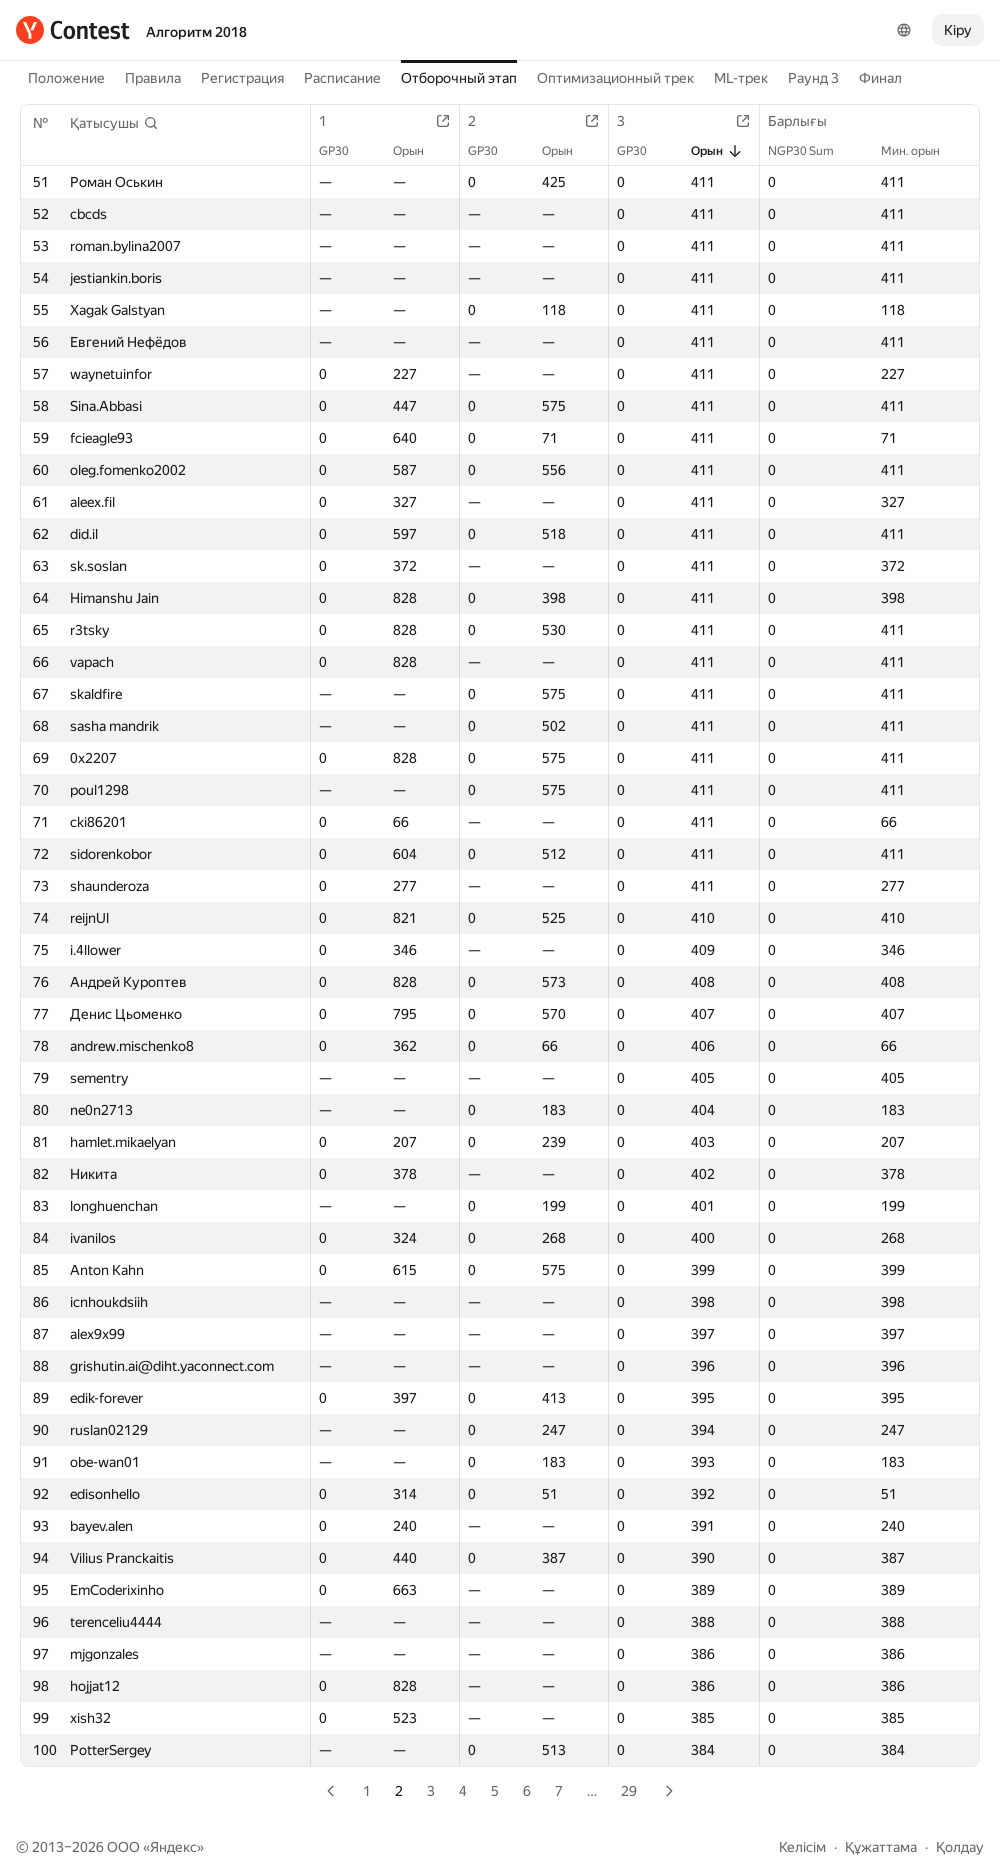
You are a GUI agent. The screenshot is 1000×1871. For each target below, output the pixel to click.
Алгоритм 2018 (196, 32)
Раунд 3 (813, 78)
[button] (114, 123)
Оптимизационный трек (615, 78)
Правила (153, 78)
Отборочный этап (459, 78)
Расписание (342, 78)
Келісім (802, 1847)
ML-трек (741, 78)
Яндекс (173, 1847)
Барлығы (807, 121)
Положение (66, 78)
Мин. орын (920, 151)
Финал (880, 78)
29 (629, 1791)
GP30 (344, 151)
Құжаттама (881, 1847)
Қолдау (960, 1847)
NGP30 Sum (811, 151)
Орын (418, 151)
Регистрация (242, 78)
